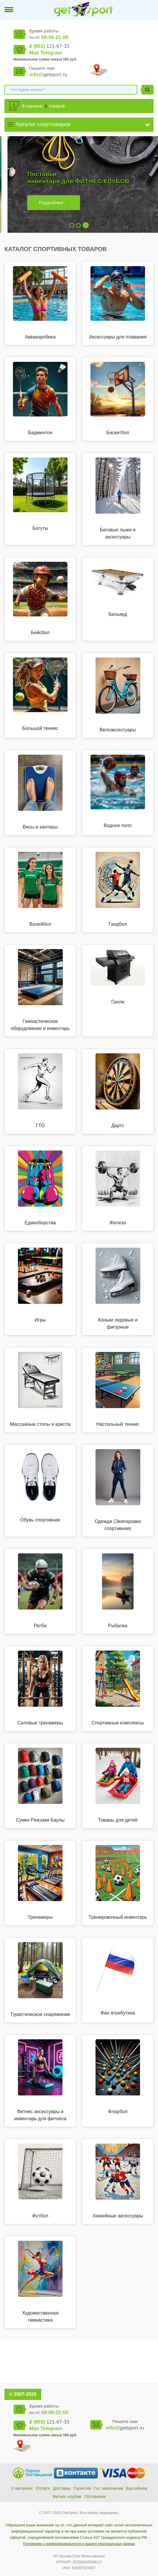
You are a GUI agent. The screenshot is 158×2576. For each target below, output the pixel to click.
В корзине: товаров (43, 105)
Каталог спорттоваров (43, 124)
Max (34, 53)
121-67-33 (49, 46)
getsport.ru (48, 74)
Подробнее (44, 202)
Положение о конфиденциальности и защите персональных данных (79, 2544)
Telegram (51, 53)
